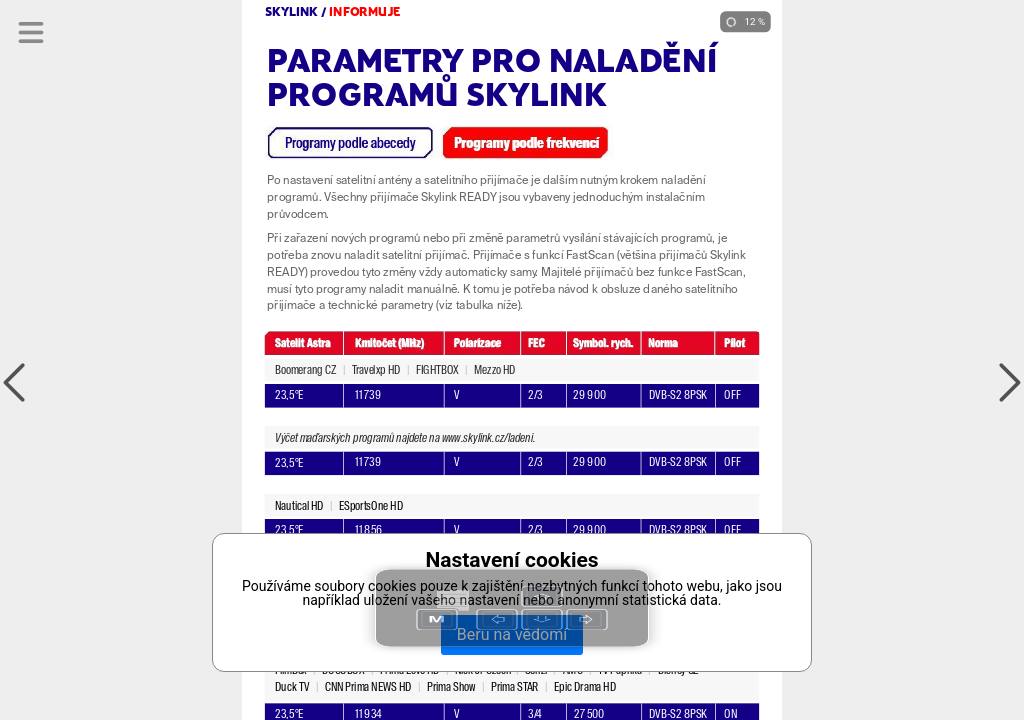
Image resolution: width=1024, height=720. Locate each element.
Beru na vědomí (512, 634)
